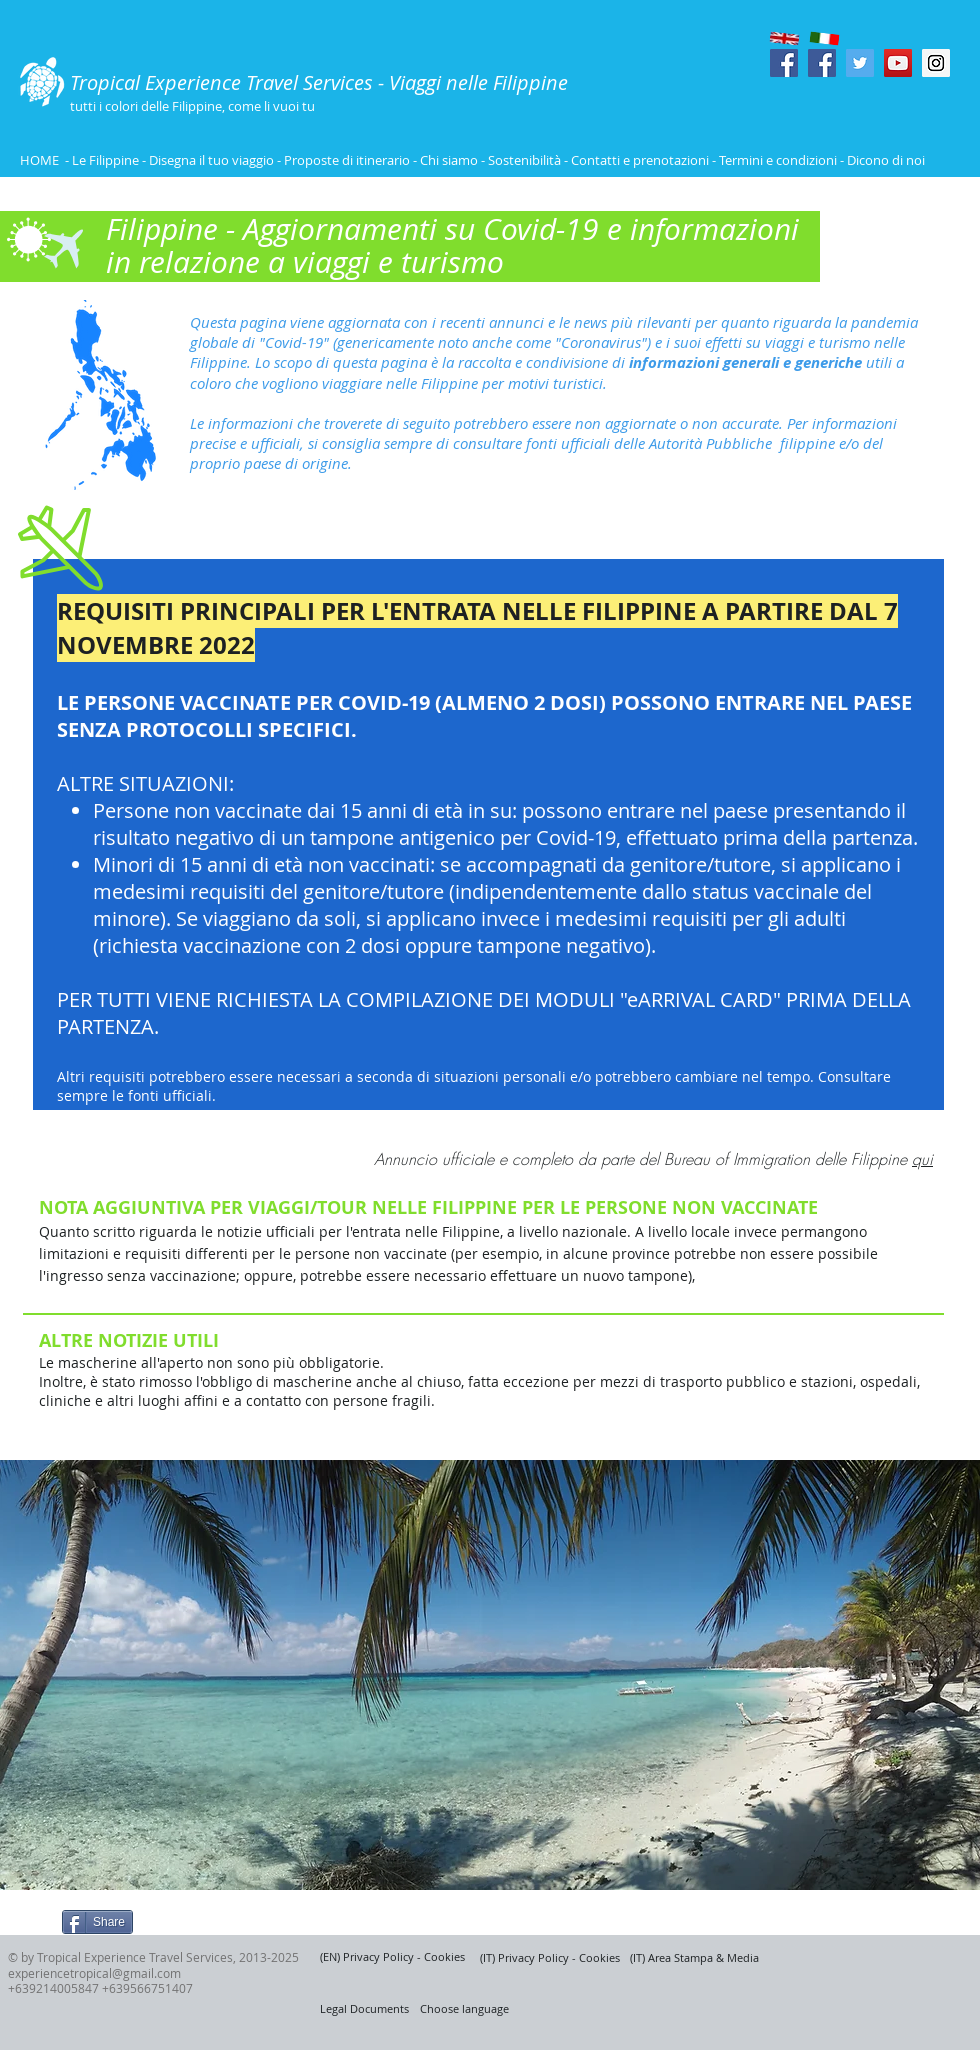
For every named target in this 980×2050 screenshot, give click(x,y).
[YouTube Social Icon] (898, 63)
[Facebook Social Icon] (784, 63)
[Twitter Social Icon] (860, 63)
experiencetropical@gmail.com (94, 1973)
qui (922, 1159)
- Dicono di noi (882, 160)
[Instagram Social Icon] (936, 63)
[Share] (97, 1922)
